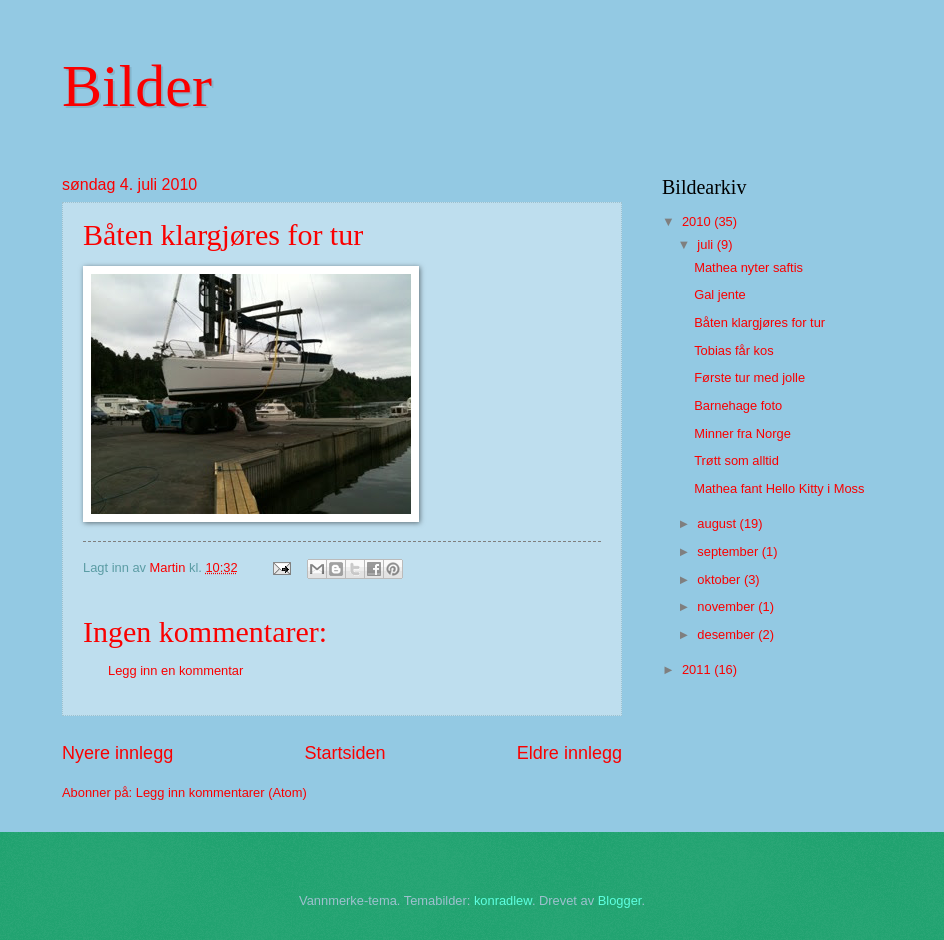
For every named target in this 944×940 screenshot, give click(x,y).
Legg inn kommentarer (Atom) (221, 792)
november (727, 606)
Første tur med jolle (749, 377)
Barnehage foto (738, 405)
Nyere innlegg (117, 753)
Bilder (137, 86)
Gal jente (720, 294)
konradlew (503, 900)
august (718, 523)
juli (706, 244)
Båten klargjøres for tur (759, 322)
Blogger (620, 900)
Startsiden (344, 753)
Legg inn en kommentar (175, 670)
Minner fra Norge (742, 433)
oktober (720, 579)
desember (727, 634)
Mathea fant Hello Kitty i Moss (779, 488)
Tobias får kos (733, 350)
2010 (698, 221)
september (729, 551)
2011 (698, 669)
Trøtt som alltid (736, 460)
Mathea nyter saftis (748, 267)
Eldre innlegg (569, 753)
